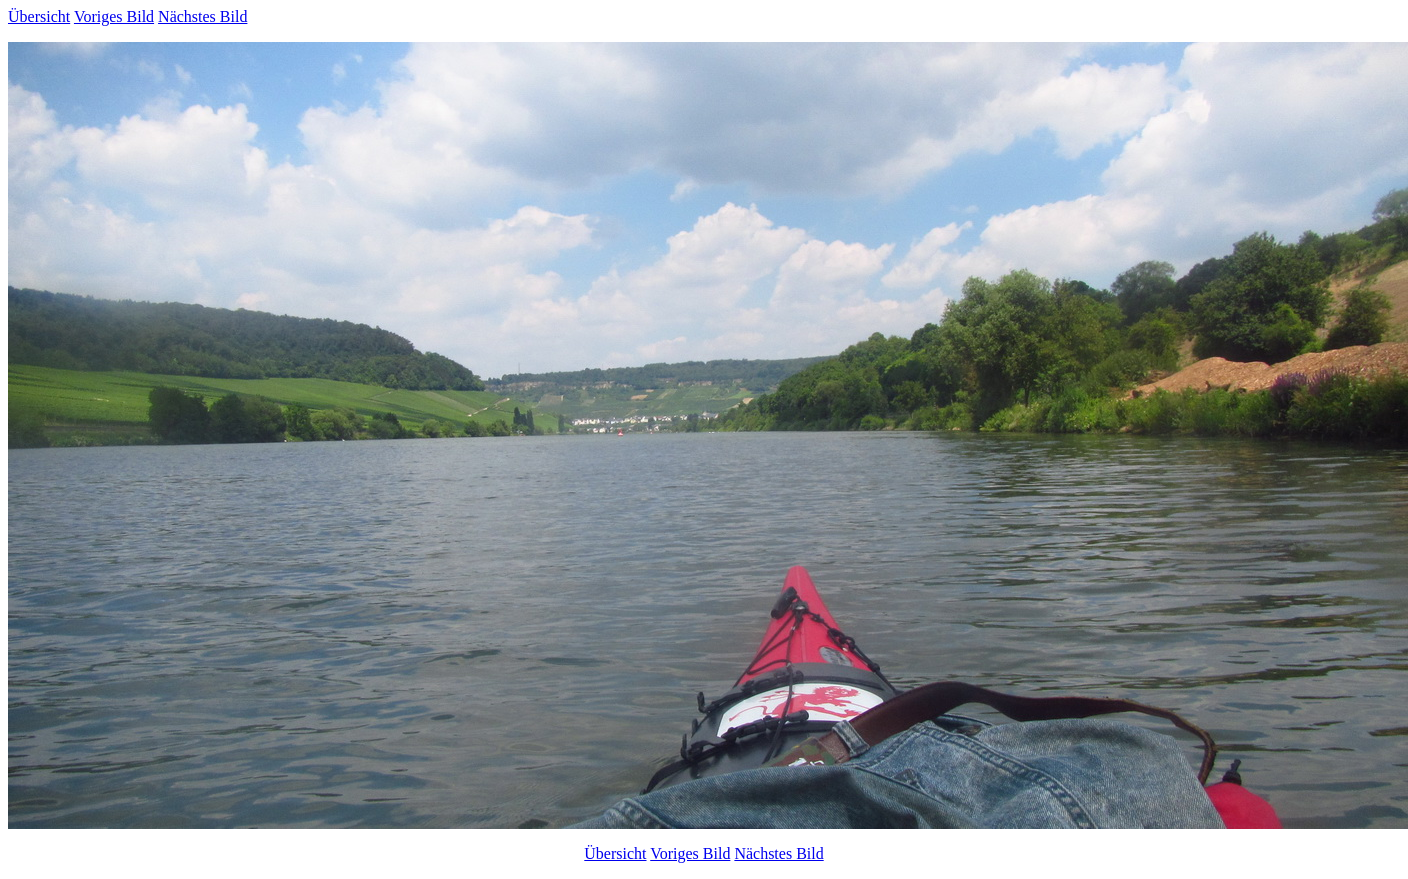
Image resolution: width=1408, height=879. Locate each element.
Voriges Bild (114, 16)
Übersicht (39, 16)
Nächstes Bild (202, 16)
